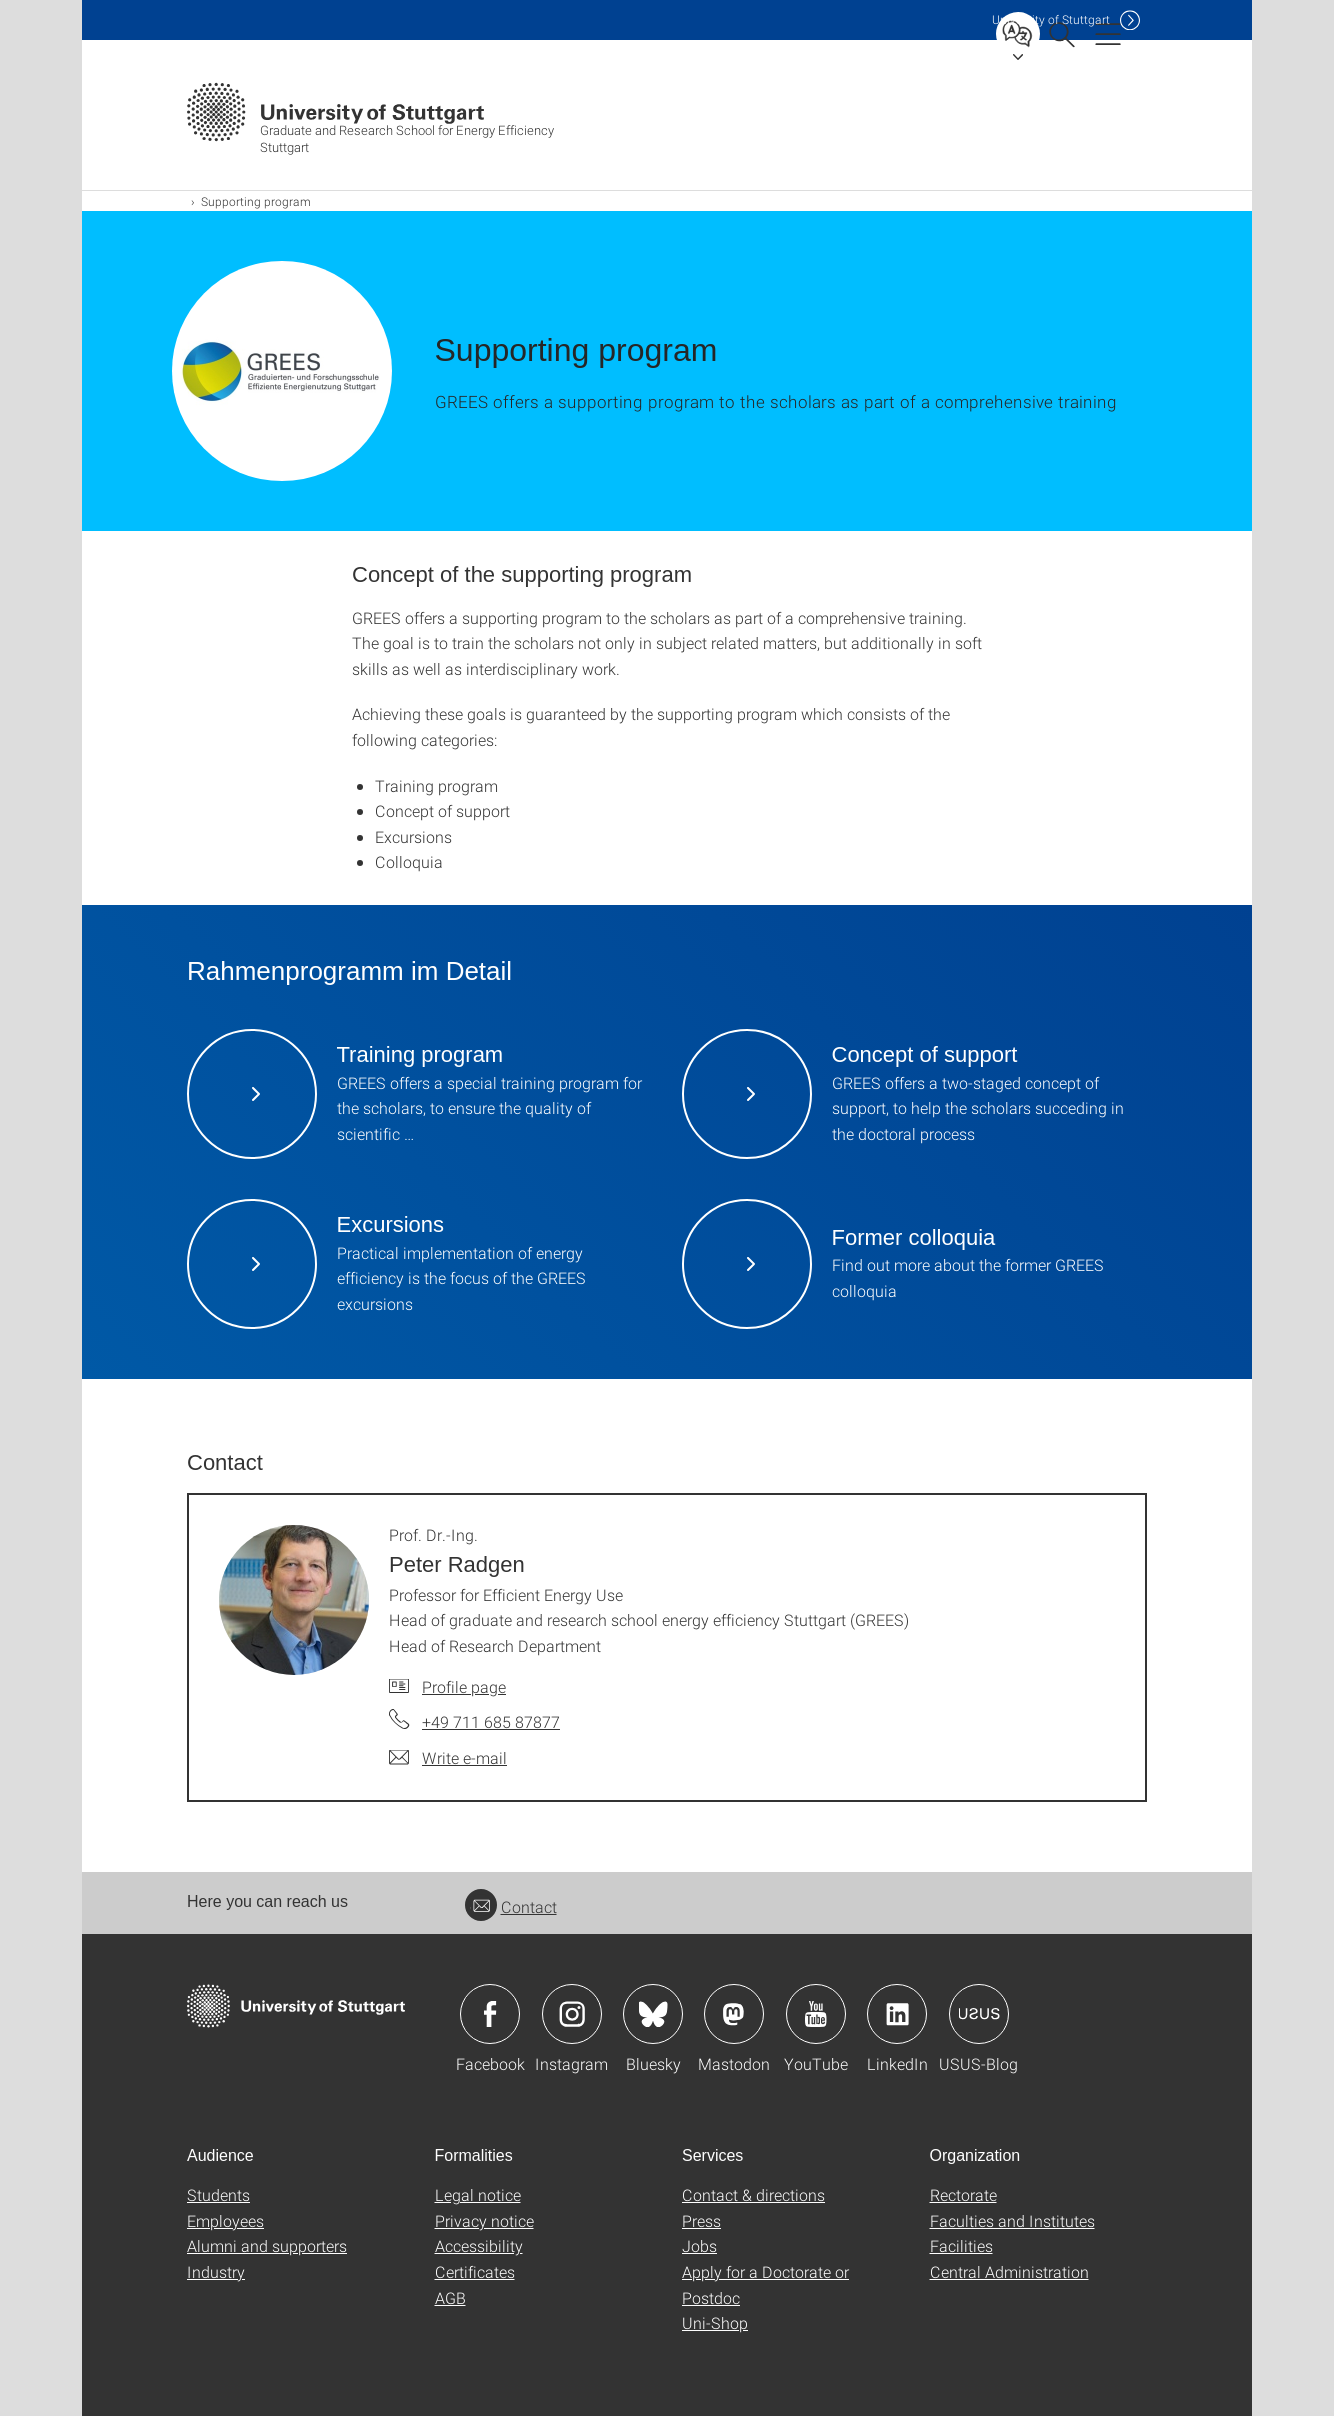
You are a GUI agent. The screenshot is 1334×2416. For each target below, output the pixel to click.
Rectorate (963, 2194)
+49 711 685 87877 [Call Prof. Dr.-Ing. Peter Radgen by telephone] (491, 1721)
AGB (450, 2297)
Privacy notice (484, 2220)
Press (701, 2220)
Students (218, 2194)
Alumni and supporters (267, 2245)
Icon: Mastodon (734, 2014)
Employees (225, 2220)
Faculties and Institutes (1012, 2220)
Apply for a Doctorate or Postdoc (765, 2284)
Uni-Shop (715, 2322)
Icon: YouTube (816, 2014)
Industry (216, 2271)
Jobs (699, 2245)
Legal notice (478, 2194)
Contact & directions (753, 2194)
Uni (1051, 19)
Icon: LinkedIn (897, 2014)
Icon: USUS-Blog (979, 2014)
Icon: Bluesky (653, 2014)
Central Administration (1009, 2271)
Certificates (475, 2271)
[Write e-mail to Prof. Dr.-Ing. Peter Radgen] (448, 1758)
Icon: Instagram (572, 2014)
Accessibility (479, 2245)
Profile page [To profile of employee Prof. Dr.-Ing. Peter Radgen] (464, 1686)
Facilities (961, 2245)
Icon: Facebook (490, 2014)
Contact (511, 1906)
